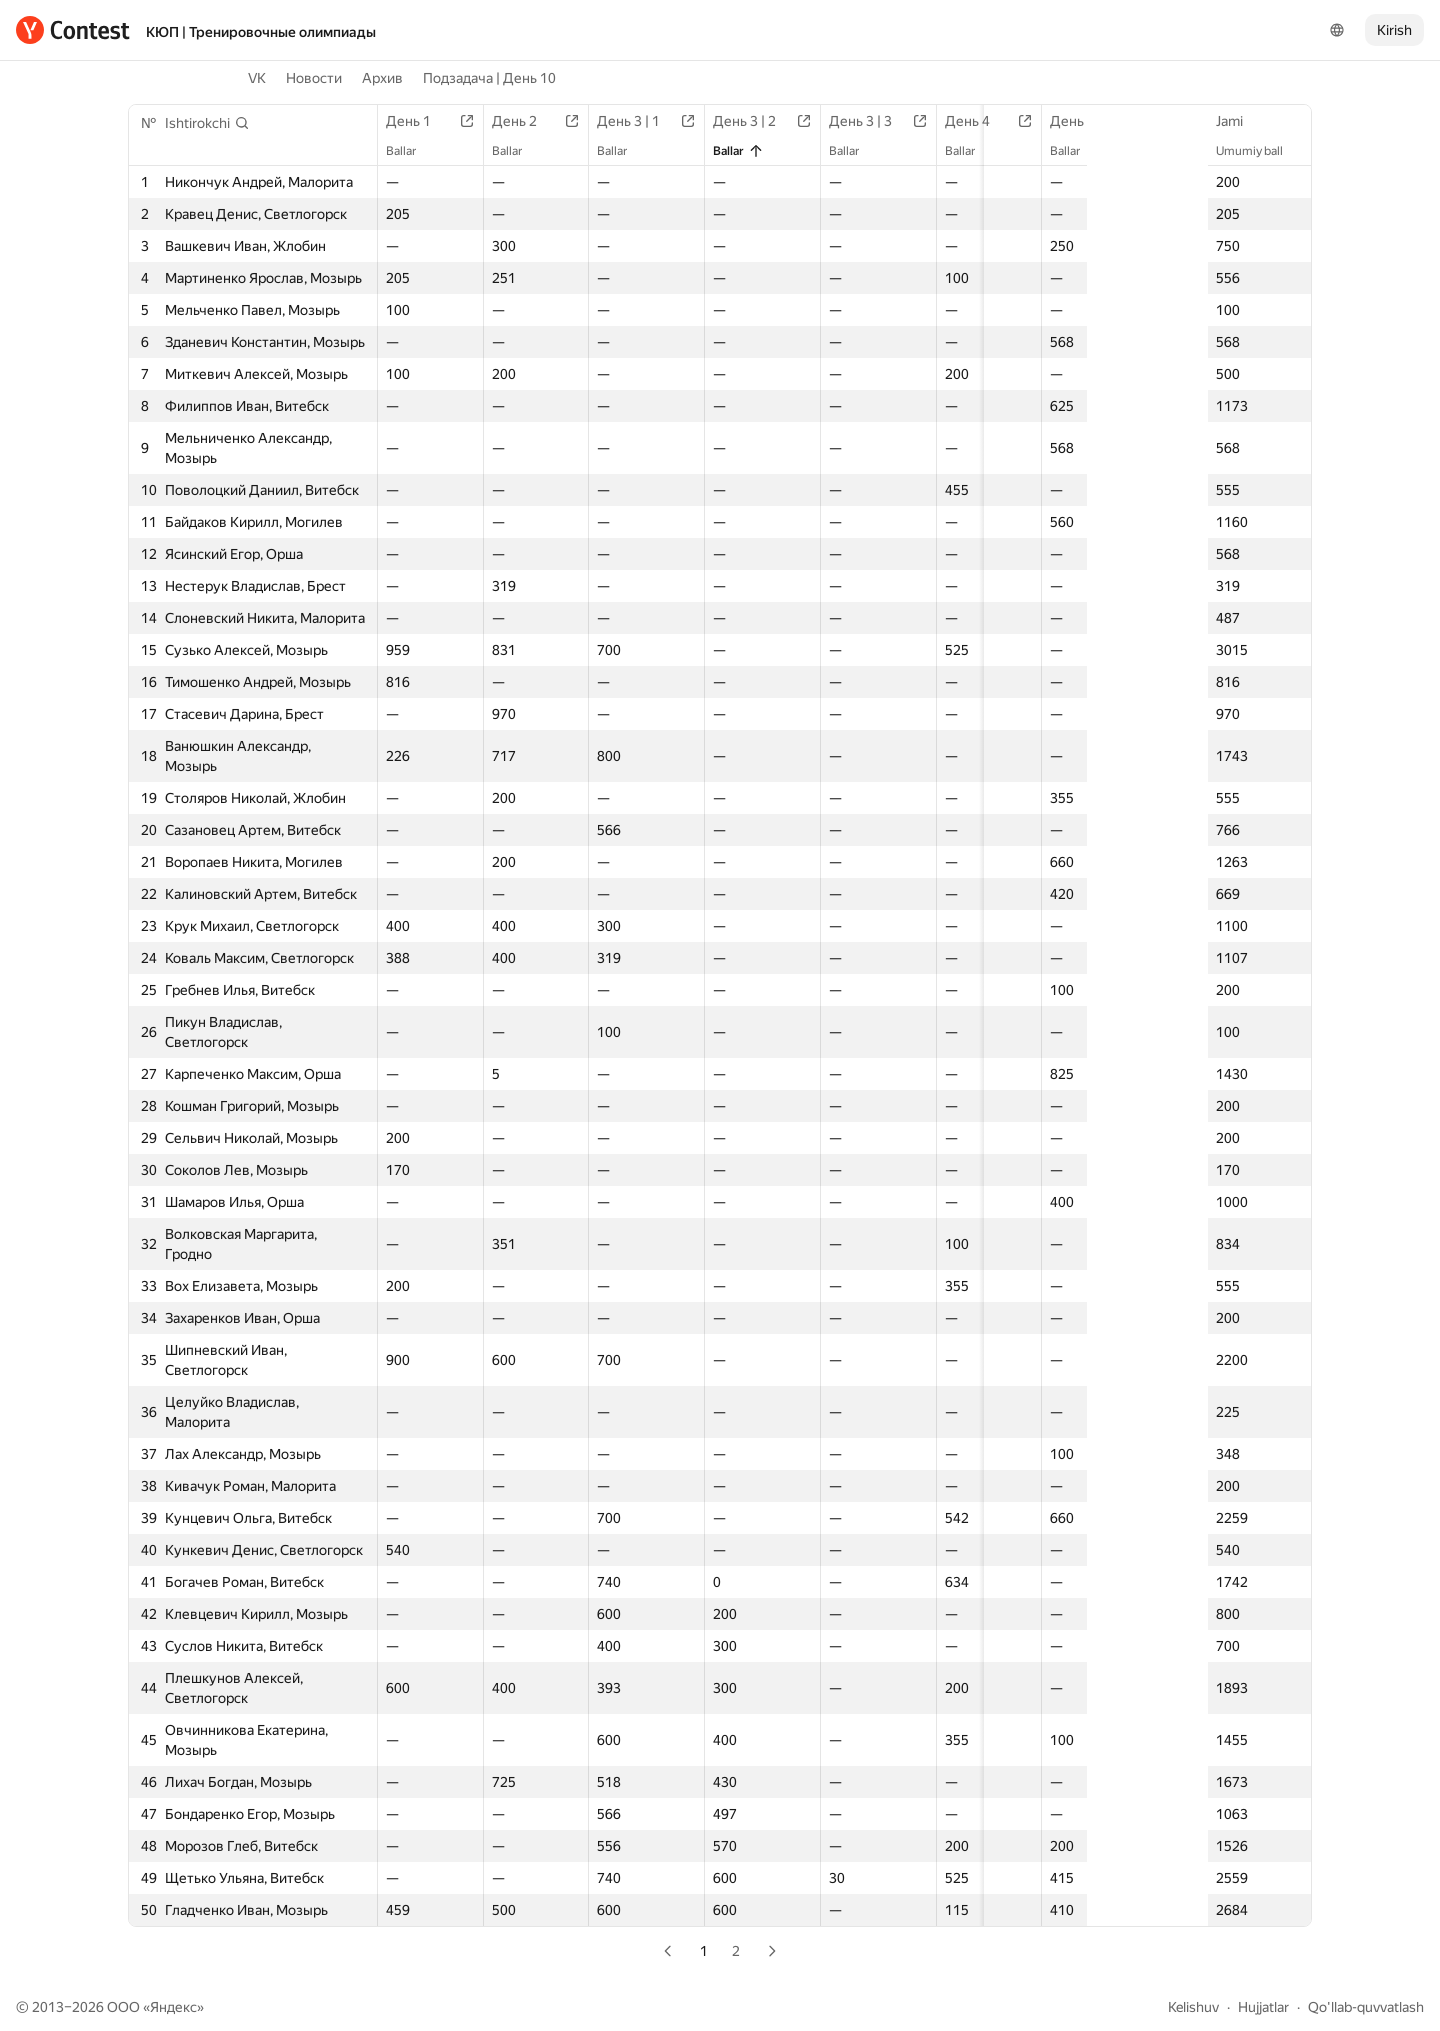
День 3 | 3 (864, 121)
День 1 (418, 121)
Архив (382, 78)
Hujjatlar (1263, 2007)
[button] (207, 123)
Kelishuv (1193, 2007)
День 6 (1175, 121)
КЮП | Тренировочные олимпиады (261, 32)
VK (257, 78)
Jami (1239, 121)
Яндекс (173, 2007)
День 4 (971, 121)
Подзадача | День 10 (489, 78)
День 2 (521, 121)
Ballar (411, 151)
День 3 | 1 (632, 121)
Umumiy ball (1259, 151)
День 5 (1073, 121)
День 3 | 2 (748, 121)
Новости (314, 78)
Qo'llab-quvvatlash (1366, 2007)
